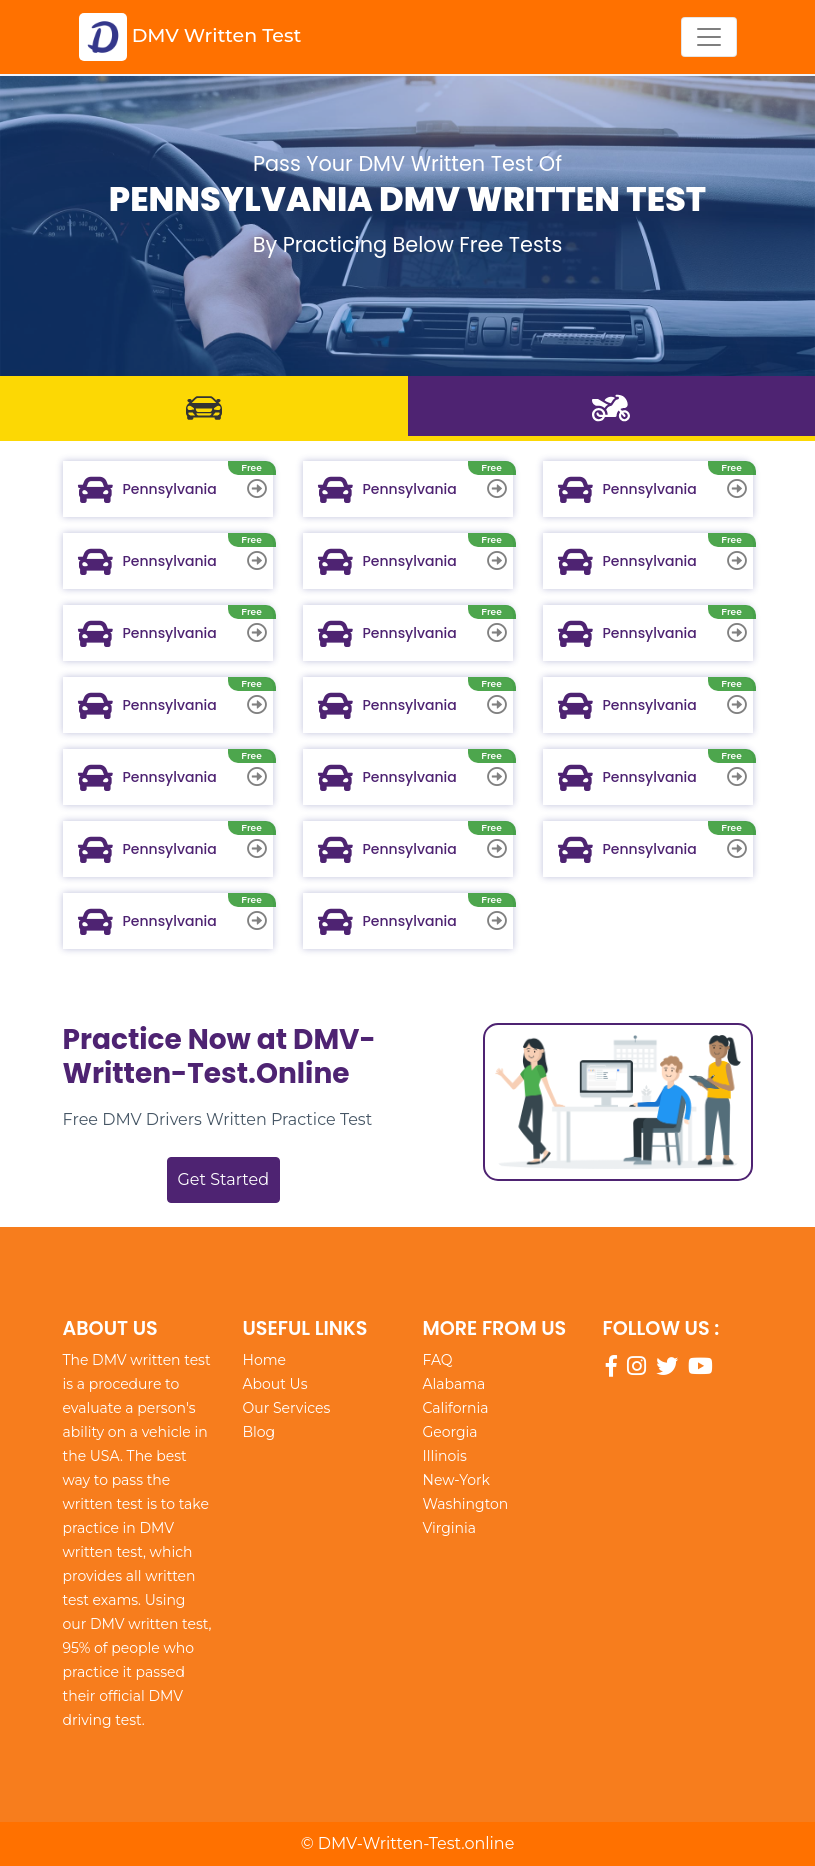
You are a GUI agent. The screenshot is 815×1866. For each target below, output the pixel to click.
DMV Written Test (190, 37)
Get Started (224, 1179)
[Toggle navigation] (709, 37)
